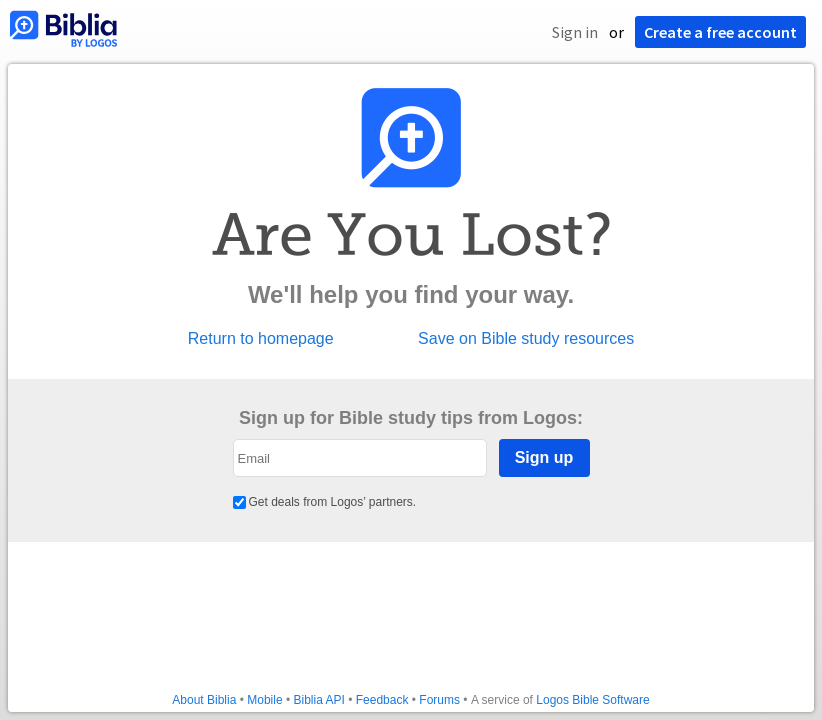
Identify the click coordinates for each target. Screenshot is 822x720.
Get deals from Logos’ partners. (325, 502)
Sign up (544, 457)
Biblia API (318, 700)
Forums (439, 700)
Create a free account (720, 32)
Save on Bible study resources (526, 339)
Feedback (382, 700)
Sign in (575, 32)
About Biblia (204, 700)
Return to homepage (261, 339)
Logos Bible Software (592, 700)
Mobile (264, 700)
